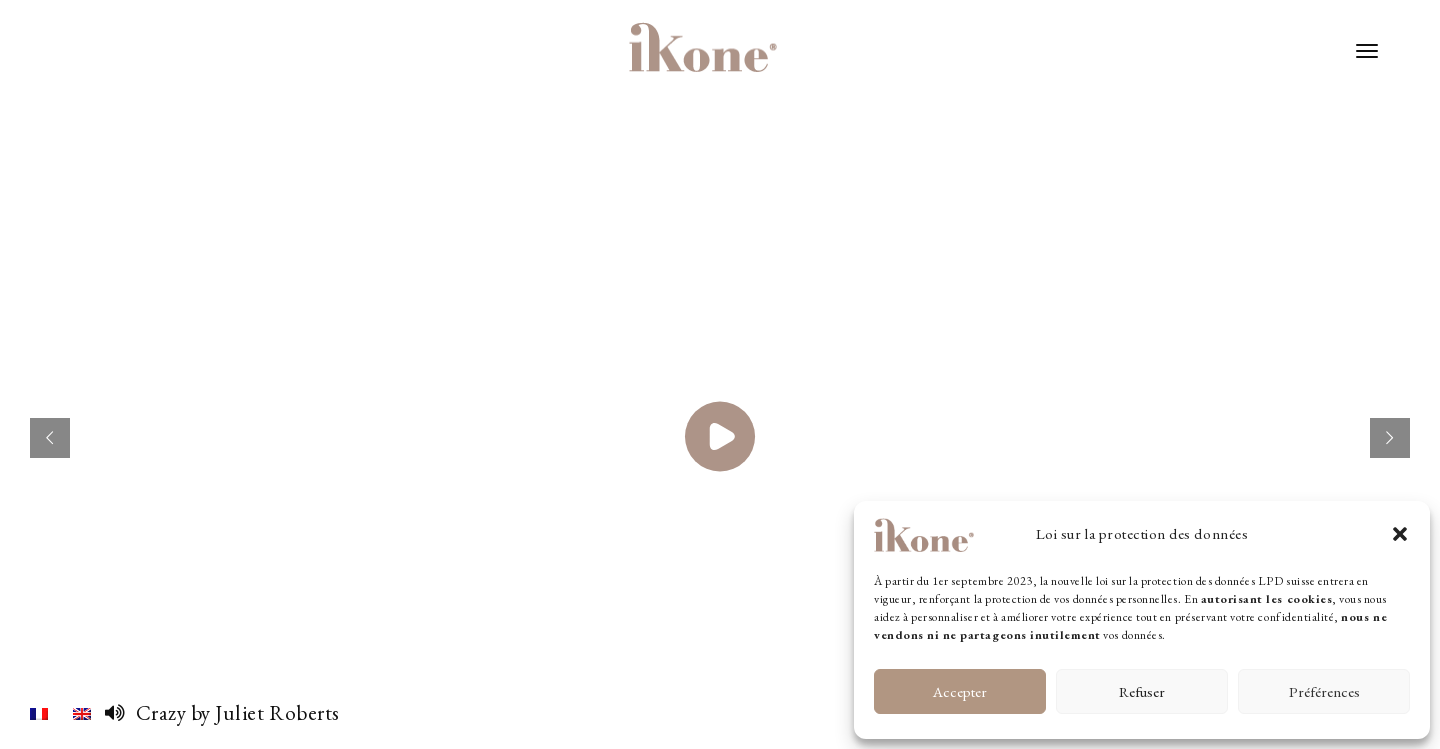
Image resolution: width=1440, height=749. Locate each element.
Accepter (960, 691)
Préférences (1324, 691)
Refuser (1142, 691)
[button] (1400, 534)
